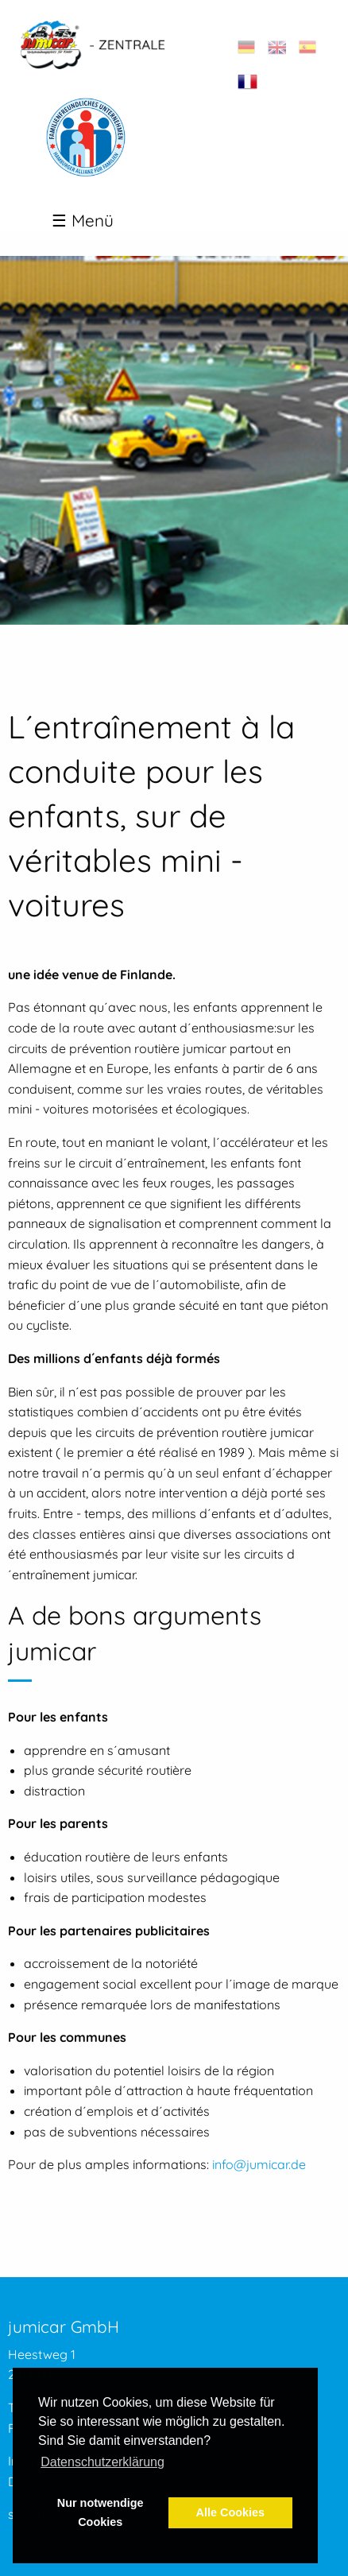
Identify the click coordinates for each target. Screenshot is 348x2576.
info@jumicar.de (259, 2164)
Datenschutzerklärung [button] (102, 2462)
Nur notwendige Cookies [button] (100, 2512)
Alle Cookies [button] (230, 2512)
